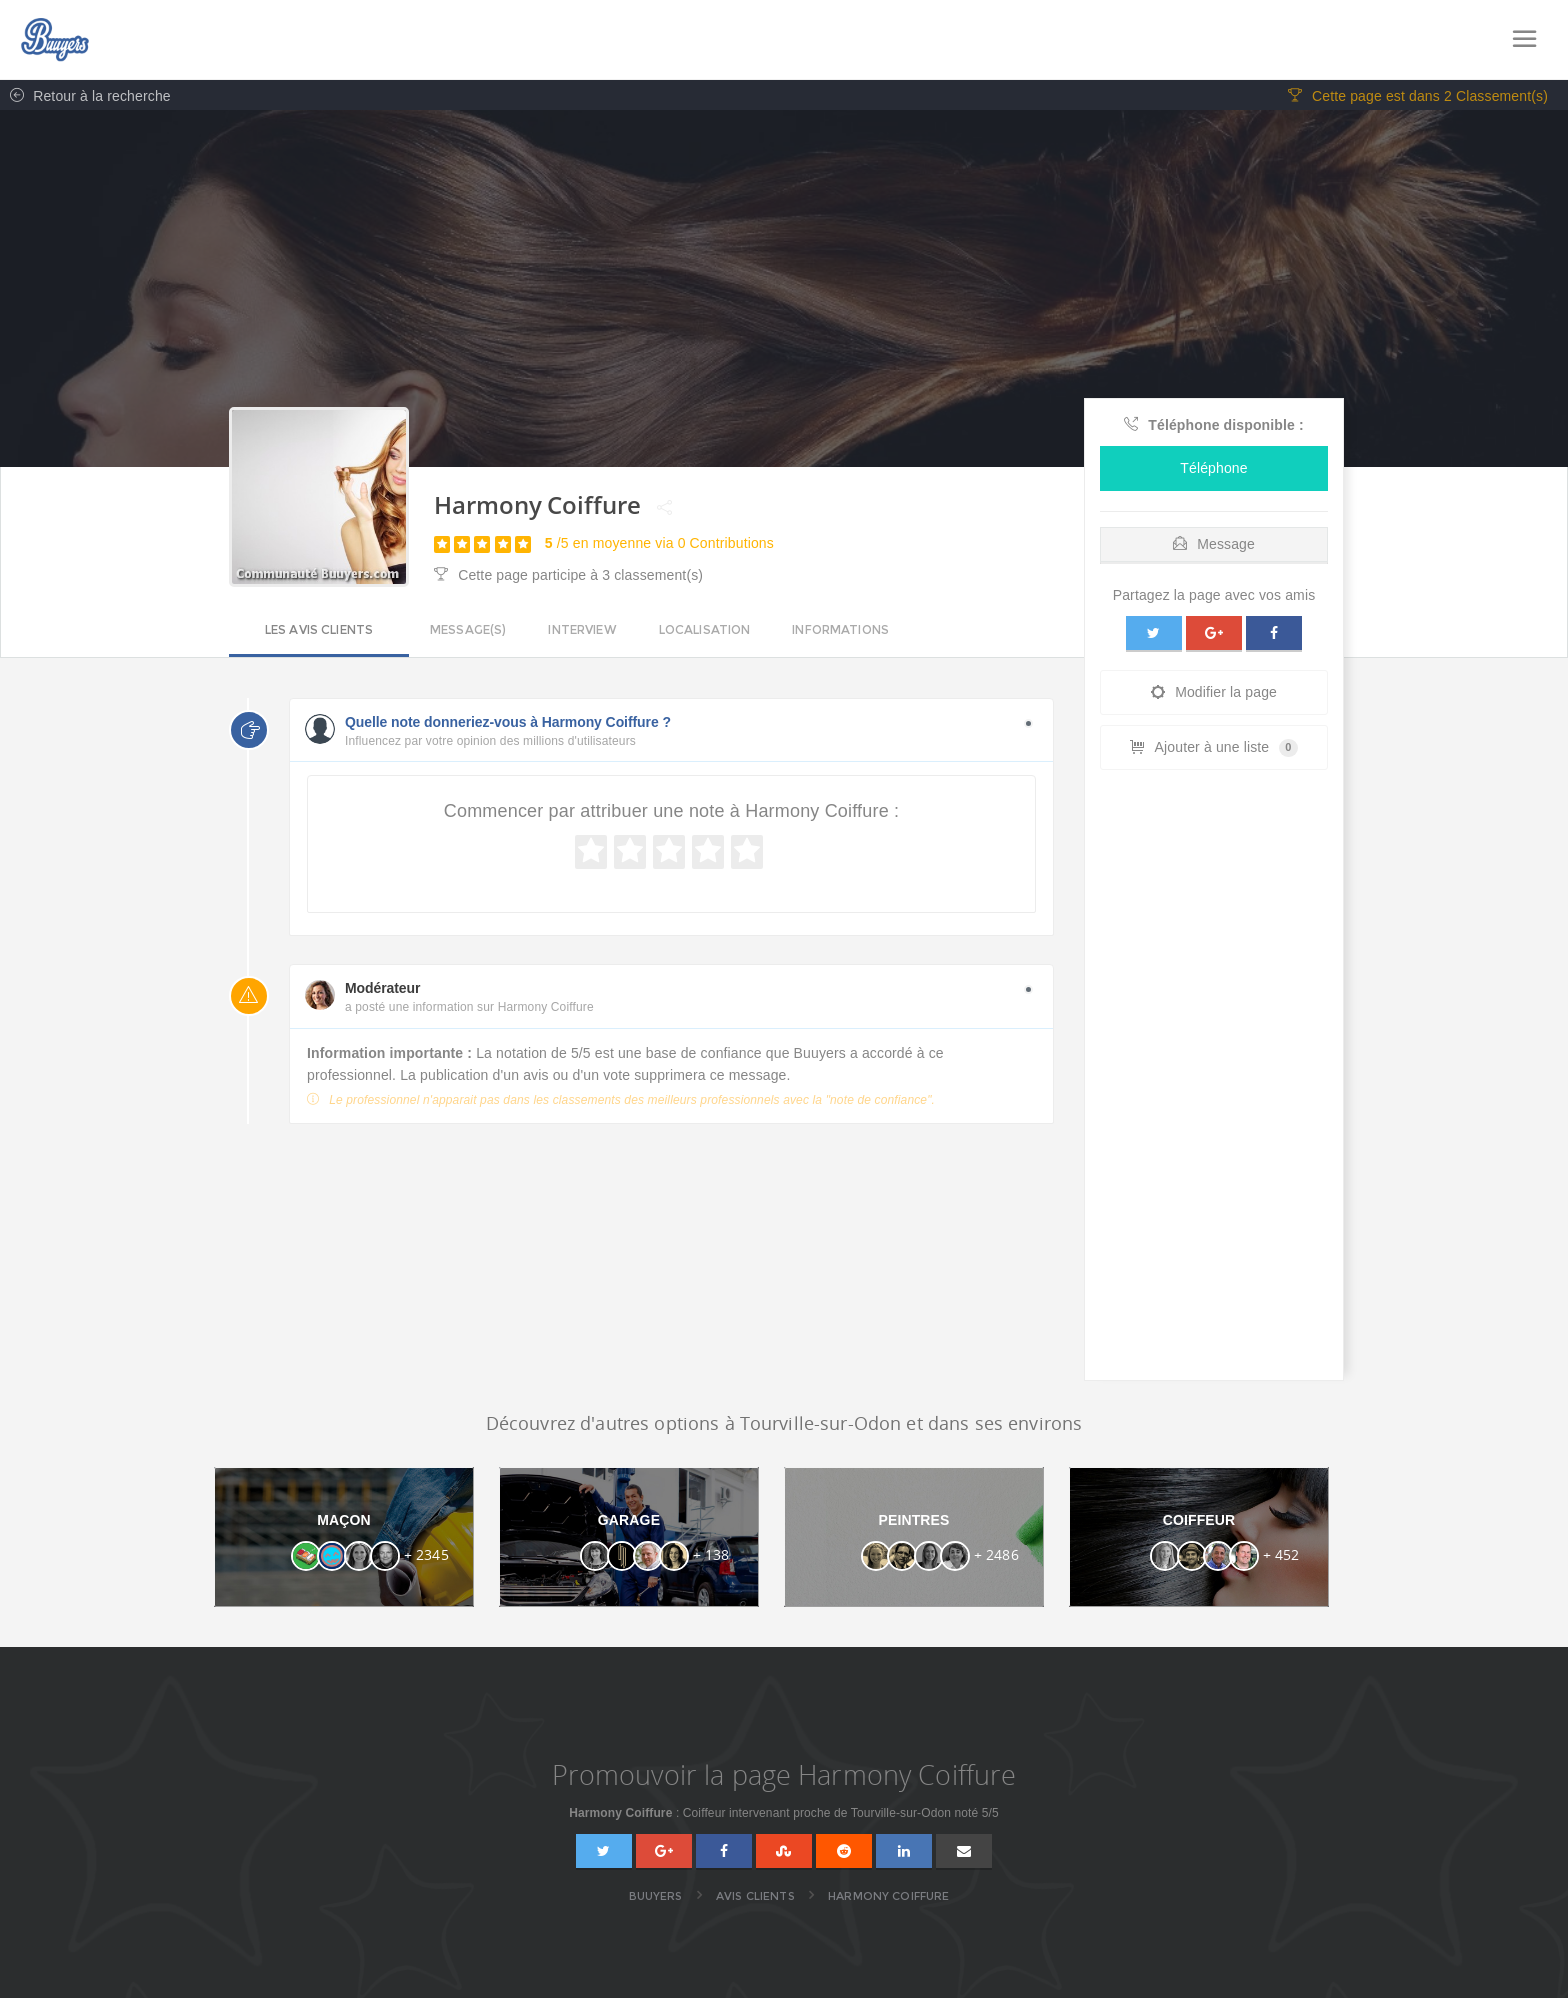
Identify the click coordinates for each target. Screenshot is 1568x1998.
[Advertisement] (1214, 1080)
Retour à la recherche (85, 96)
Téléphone (1213, 468)
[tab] (1214, 539)
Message (1214, 544)
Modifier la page (1214, 692)
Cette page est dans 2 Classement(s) (1418, 96)
